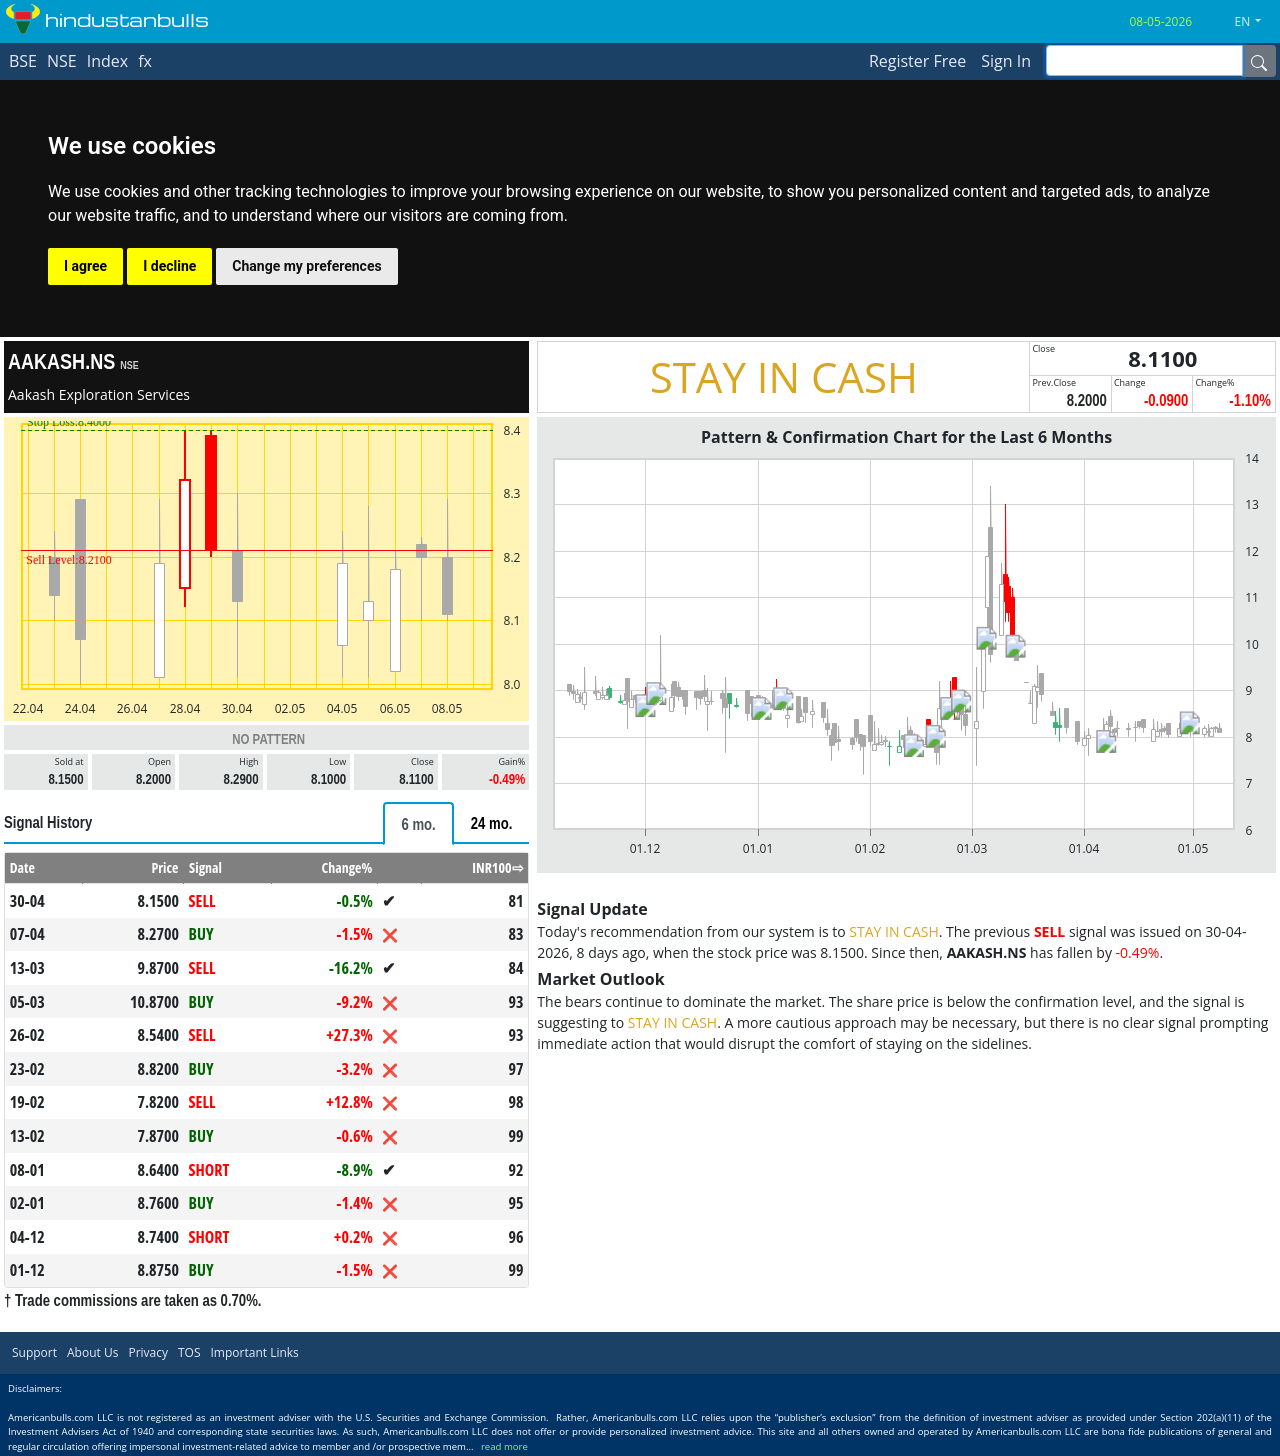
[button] (1256, 22)
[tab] (418, 823)
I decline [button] (169, 266)
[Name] (1259, 61)
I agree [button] (85, 266)
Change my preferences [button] (306, 266)
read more (504, 1446)
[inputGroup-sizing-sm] (1144, 60)
